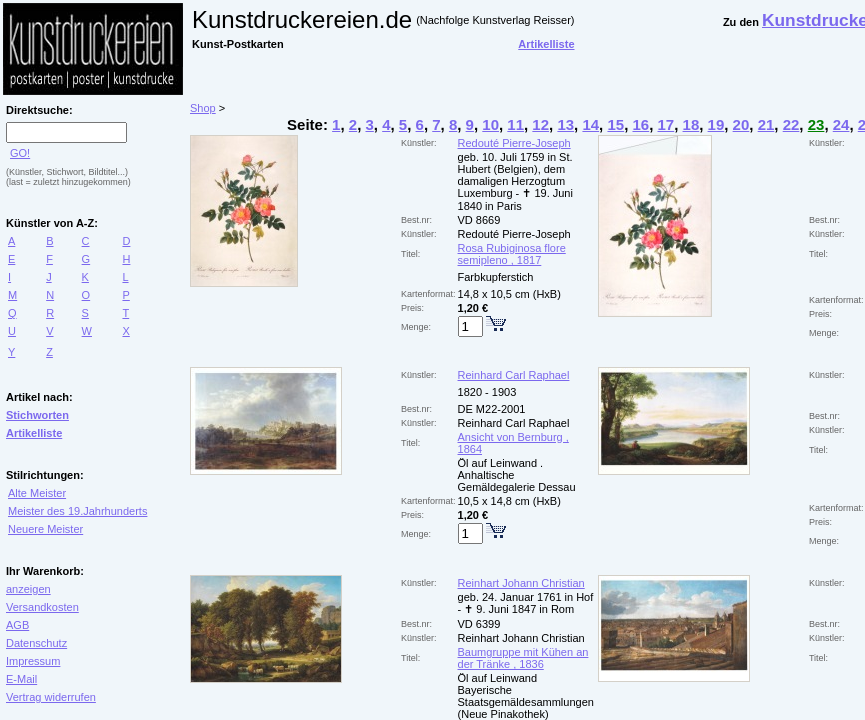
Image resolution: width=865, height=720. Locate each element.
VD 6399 (479, 624)
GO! (20, 153)
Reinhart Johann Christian (521, 583)
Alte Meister (37, 493)
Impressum (33, 661)
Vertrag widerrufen (51, 697)
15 (615, 124)
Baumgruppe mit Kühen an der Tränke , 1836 (523, 658)
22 (791, 124)
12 (540, 124)
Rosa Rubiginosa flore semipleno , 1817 (512, 254)
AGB (17, 625)
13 (565, 124)
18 (691, 124)
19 (716, 124)
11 (515, 124)
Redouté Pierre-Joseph (514, 143)
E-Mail (21, 679)
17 (666, 124)
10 (490, 124)
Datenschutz (36, 643)
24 (841, 124)
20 (741, 124)
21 (766, 124)
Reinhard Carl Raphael (514, 375)
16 (640, 124)
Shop (203, 108)
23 (816, 124)
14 (590, 124)
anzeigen (28, 589)
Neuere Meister (45, 529)
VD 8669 (479, 220)
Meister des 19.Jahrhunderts (77, 511)
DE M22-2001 (492, 409)
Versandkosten (42, 607)
